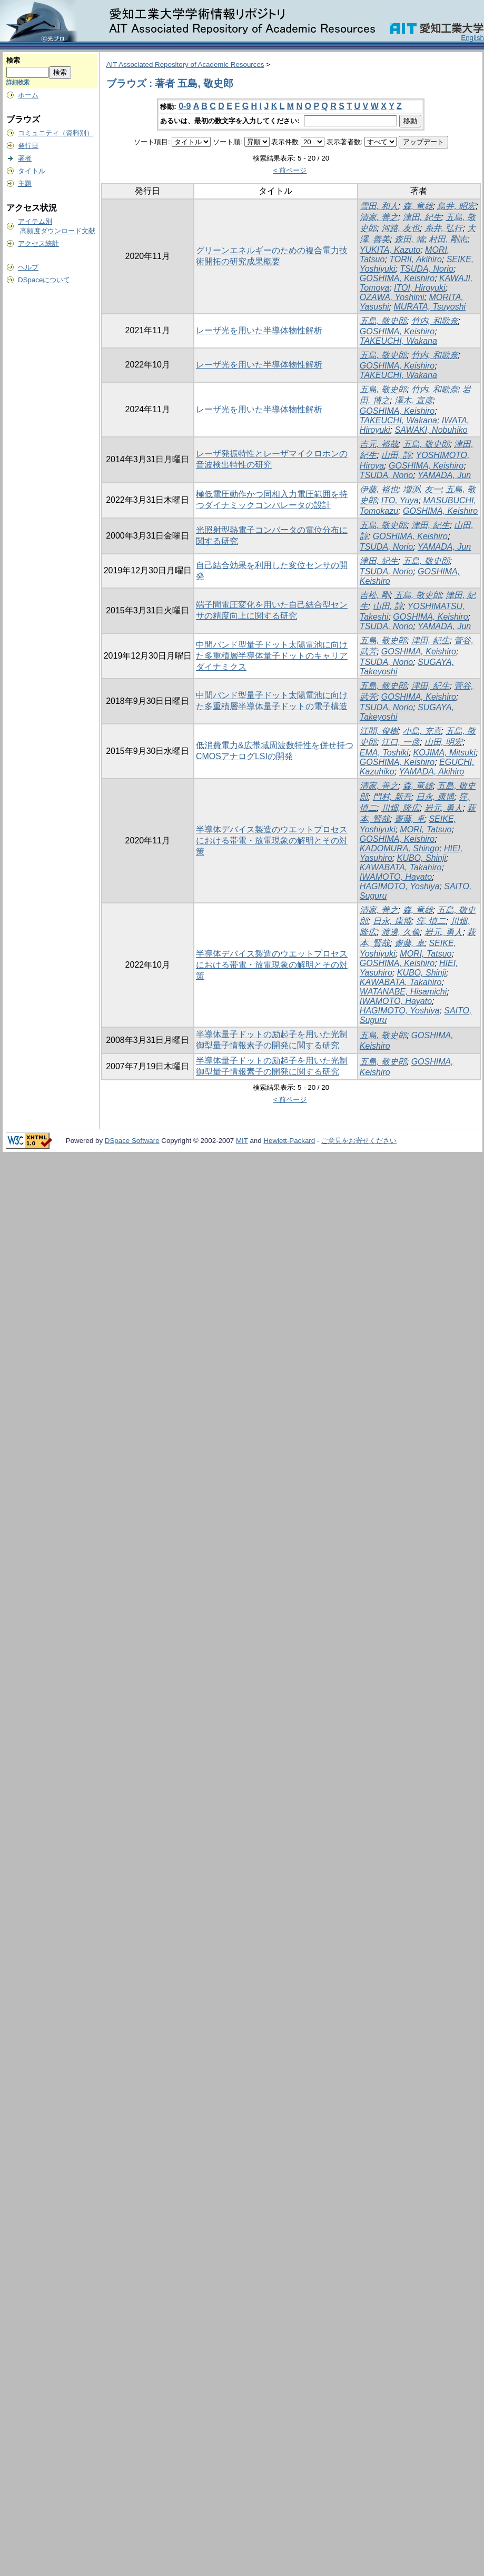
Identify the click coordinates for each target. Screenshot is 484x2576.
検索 (13, 60)
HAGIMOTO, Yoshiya (399, 886)
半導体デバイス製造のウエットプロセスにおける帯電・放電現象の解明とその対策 (272, 840)
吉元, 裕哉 (379, 444)
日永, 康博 (435, 796)
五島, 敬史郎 (383, 320)
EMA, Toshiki (384, 752)
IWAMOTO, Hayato (396, 876)
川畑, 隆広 (400, 807)
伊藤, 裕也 (379, 489)
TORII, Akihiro (415, 259)
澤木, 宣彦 (413, 400)
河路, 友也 (400, 228)
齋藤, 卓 (409, 818)
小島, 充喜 (422, 731)
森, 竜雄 (418, 206)
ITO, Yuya (400, 500)
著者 (25, 158)
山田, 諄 (396, 455)
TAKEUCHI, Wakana (398, 340)
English (472, 38)
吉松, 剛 (375, 595)
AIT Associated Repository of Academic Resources (185, 64)
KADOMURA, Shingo (399, 848)
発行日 (28, 146)
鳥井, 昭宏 (456, 206)
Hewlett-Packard (289, 1141)
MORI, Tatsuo (425, 829)
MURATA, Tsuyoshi (429, 306)
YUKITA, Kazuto (390, 249)
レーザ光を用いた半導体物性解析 (259, 330)
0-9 (185, 106)
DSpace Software (132, 1141)
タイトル (31, 171)
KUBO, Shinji (421, 857)
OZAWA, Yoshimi (392, 297)
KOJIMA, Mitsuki (444, 752)
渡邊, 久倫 (400, 932)
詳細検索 (17, 82)
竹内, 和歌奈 (434, 320)
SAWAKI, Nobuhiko (431, 429)
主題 (25, 183)
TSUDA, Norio (426, 268)
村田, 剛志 (448, 239)
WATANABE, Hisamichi (403, 991)
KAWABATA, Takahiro (401, 867)
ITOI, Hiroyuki (420, 287)
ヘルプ (28, 267)
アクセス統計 (38, 243)
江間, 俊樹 (379, 731)
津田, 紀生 (422, 217)
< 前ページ (290, 170)
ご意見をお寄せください (359, 1141)
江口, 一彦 (400, 742)
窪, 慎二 (431, 921)
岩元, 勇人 (443, 807)
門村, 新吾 (392, 796)
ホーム (28, 95)
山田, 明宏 (443, 742)
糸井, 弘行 (443, 228)
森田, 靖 (409, 239)
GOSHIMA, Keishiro (397, 278)
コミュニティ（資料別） (55, 133)
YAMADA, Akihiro (431, 771)
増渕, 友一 (422, 489)
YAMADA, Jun (444, 475)
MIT (242, 1141)
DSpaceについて (44, 280)
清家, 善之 (379, 217)
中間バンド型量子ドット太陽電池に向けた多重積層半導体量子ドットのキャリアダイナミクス (272, 655)
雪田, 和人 (379, 206)
